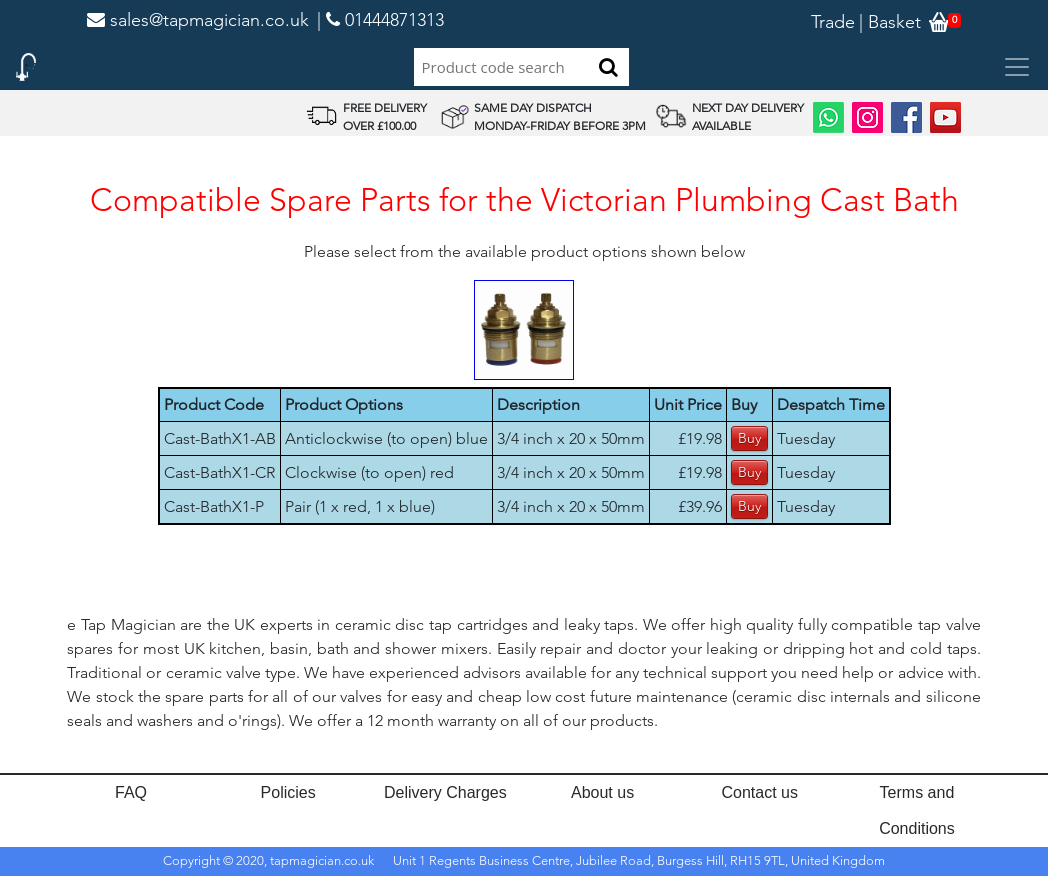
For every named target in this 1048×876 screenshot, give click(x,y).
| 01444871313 (380, 20)
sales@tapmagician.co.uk (198, 20)
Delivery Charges (445, 792)
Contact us (760, 792)
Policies (288, 792)
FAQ (131, 792)
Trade (833, 22)
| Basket (890, 22)
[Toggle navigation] (1017, 67)
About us (602, 792)
